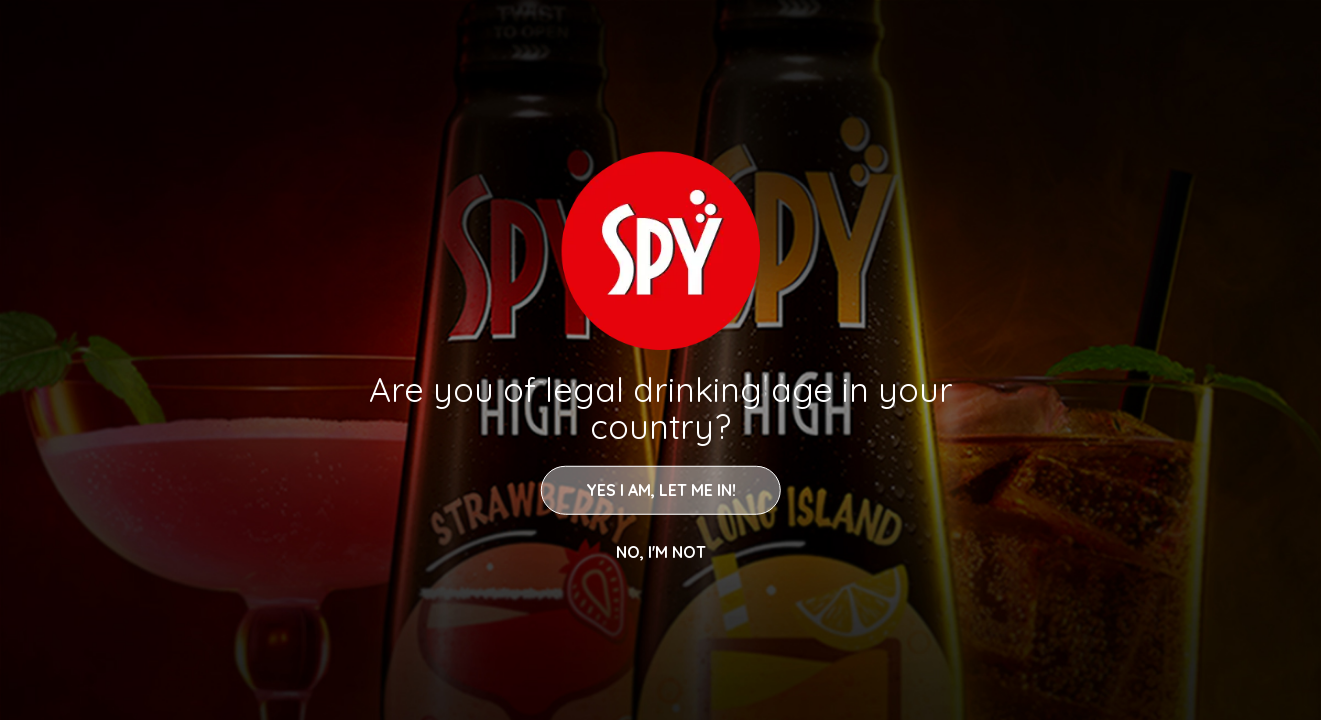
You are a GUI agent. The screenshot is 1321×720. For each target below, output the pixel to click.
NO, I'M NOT (661, 551)
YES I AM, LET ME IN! (661, 490)
